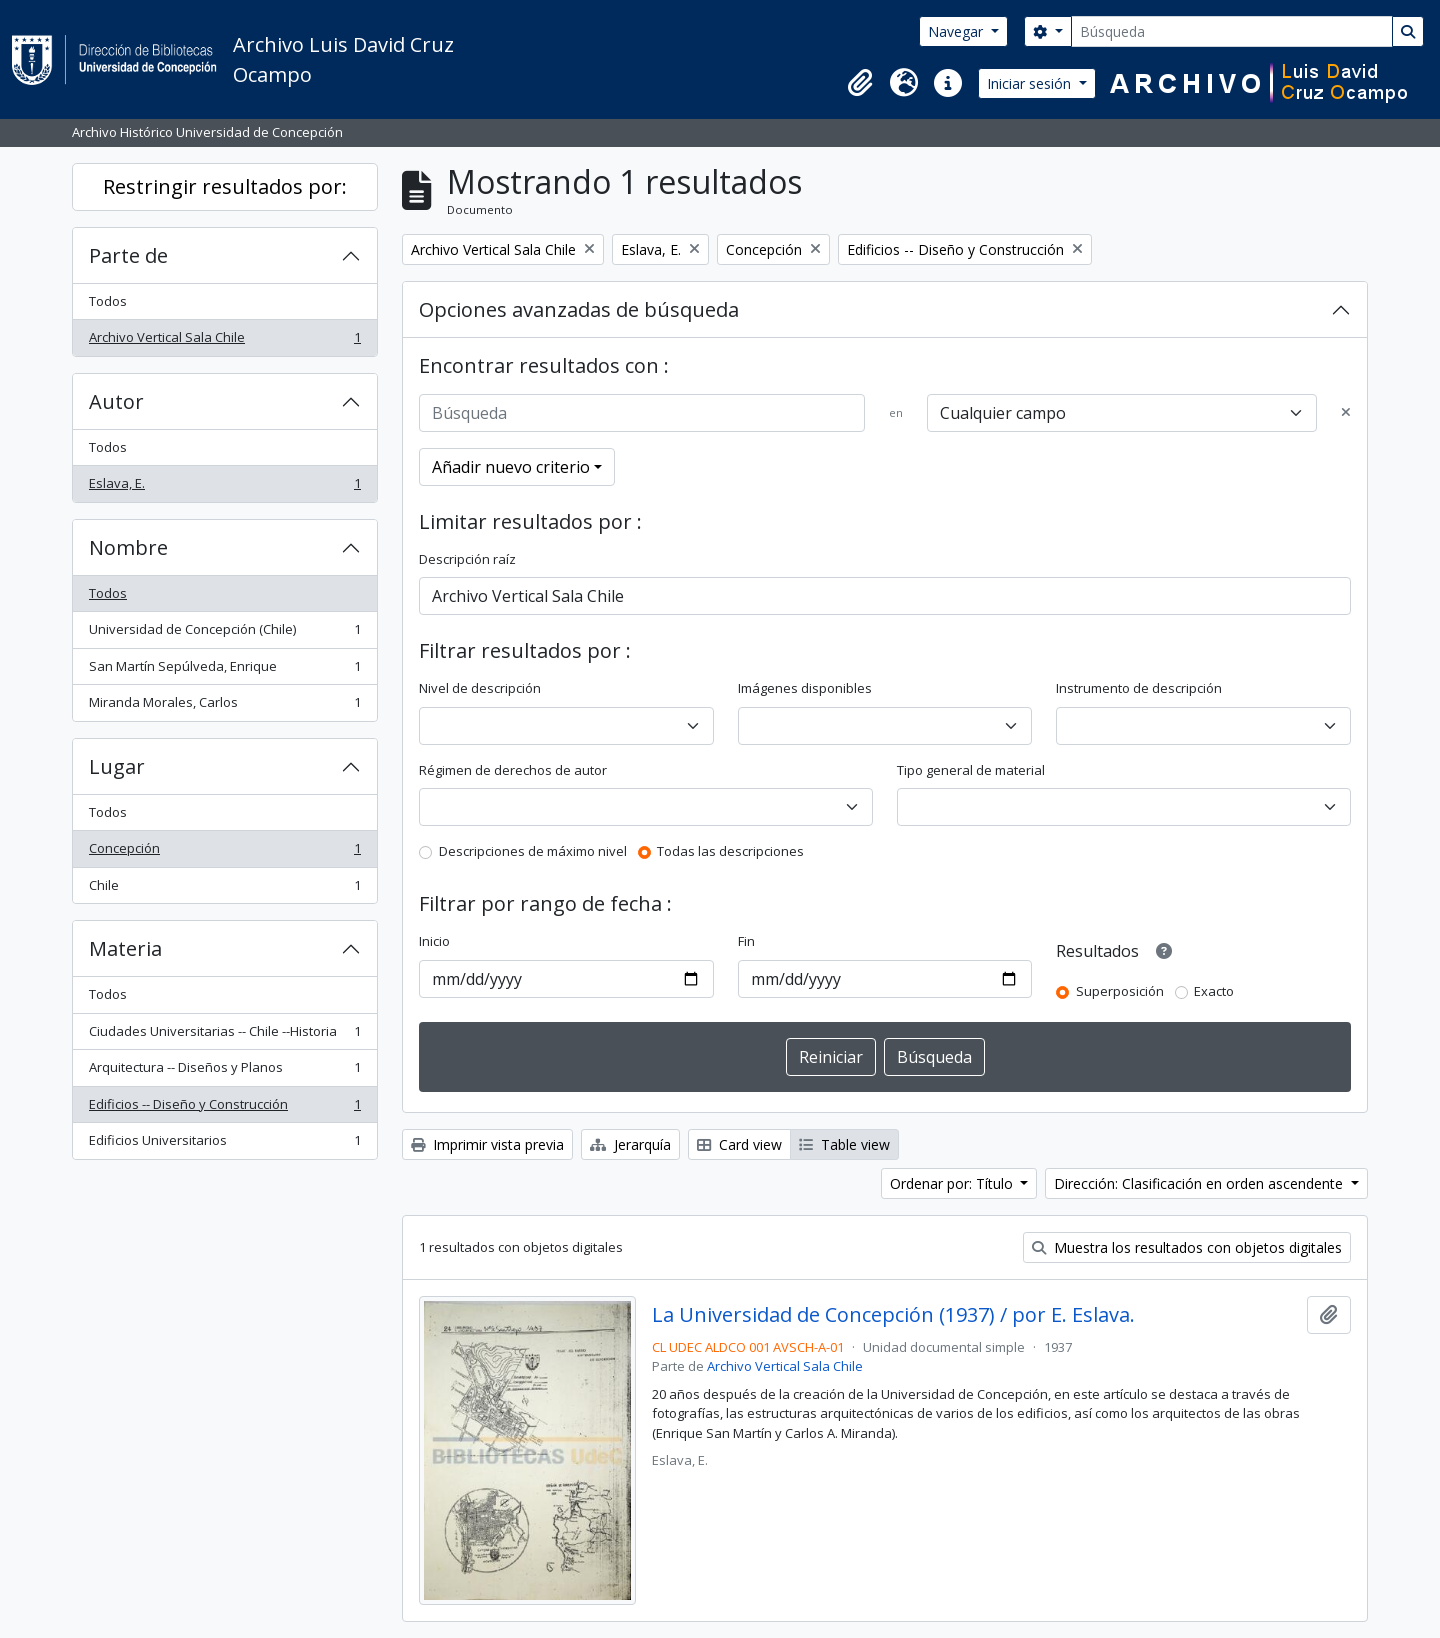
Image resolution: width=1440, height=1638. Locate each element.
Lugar (117, 766)
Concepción (224, 852)
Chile (224, 889)
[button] (860, 83)
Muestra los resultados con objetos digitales (1187, 1247)
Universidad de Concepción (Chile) (224, 633)
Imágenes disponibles (805, 688)
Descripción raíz (467, 559)
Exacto (1214, 991)
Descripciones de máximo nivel (533, 851)
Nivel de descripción (480, 688)
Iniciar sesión (1031, 83)
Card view (739, 1144)
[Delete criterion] (1346, 413)
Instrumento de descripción (1139, 688)
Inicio (434, 941)
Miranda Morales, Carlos (224, 706)
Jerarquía (630, 1144)
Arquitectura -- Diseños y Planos (224, 1071)
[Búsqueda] (1232, 31)
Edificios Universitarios (224, 1144)
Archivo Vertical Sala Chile (224, 341)
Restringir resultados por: (225, 186)
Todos (108, 301)
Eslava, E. (224, 487)
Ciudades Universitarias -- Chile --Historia (224, 1035)
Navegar (957, 31)
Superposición (1120, 991)
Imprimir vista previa (487, 1144)
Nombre (128, 547)
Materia (125, 948)
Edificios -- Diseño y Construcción (224, 1108)
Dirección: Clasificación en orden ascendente (1200, 1183)
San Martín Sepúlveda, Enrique (224, 670)
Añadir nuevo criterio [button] (511, 467)
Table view (844, 1144)
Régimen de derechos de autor (513, 770)
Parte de (128, 255)
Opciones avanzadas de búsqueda (579, 309)
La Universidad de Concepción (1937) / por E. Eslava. (893, 1315)
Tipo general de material (971, 770)
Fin (746, 941)
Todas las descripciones (730, 851)
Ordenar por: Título (953, 1183)
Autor (116, 401)
